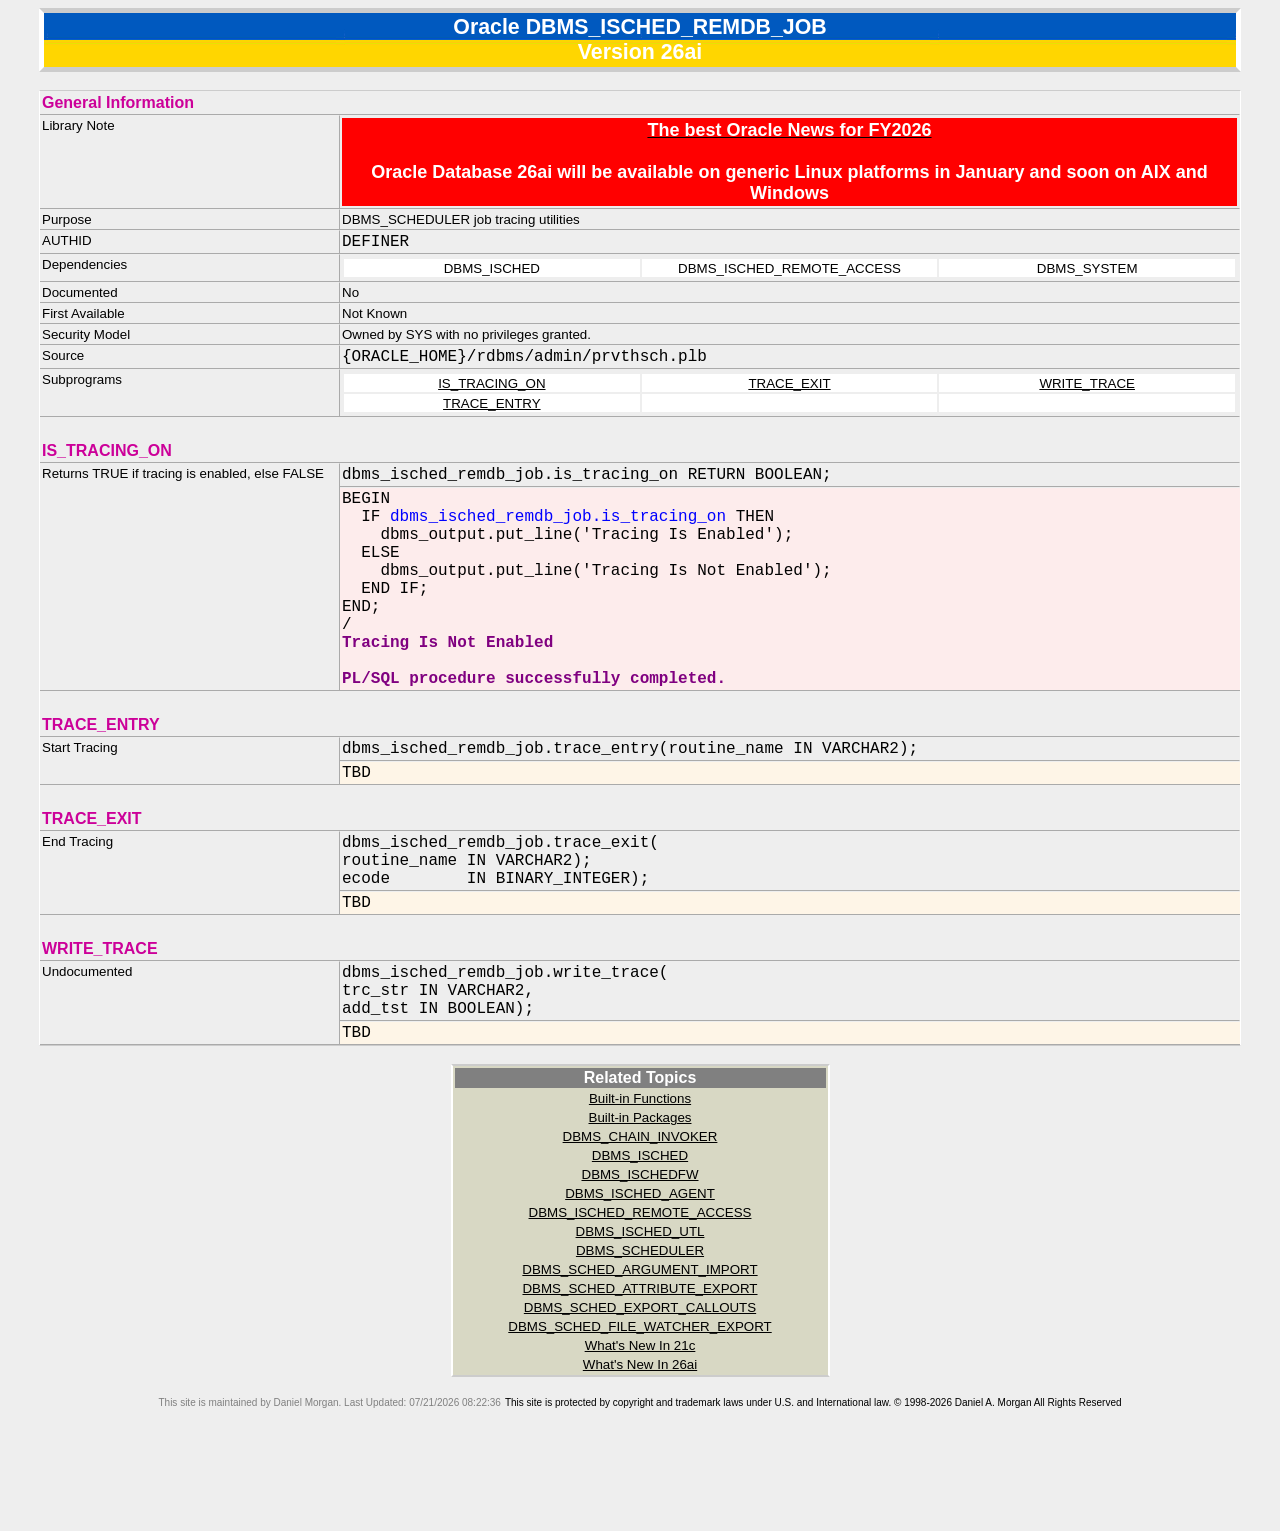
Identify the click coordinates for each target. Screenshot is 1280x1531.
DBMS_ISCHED (640, 1231)
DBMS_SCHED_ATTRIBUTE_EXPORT (639, 1364)
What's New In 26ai (640, 1440)
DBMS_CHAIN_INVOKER (640, 1212)
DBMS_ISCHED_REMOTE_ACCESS (640, 1288)
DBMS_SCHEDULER (640, 1326)
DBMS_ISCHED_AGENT (640, 1269)
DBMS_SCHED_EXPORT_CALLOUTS (640, 1383)
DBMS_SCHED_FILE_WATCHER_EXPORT (639, 1402)
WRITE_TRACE (1087, 383)
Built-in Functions (640, 1174)
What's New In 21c (640, 1421)
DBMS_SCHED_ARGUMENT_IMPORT (639, 1345)
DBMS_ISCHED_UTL (640, 1307)
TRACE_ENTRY (492, 403)
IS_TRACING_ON (491, 383)
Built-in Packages (640, 1193)
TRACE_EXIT (789, 383)
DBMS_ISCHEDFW (640, 1250)
